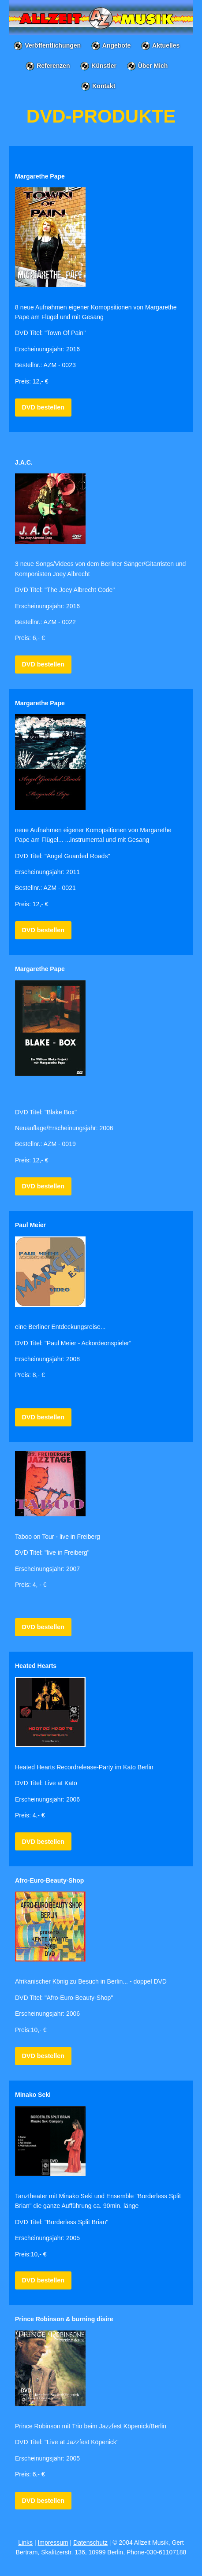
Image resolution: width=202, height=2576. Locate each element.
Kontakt (103, 85)
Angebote (116, 45)
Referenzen (53, 65)
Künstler (103, 65)
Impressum (52, 2542)
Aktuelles (166, 45)
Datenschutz (90, 2542)
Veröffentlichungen (53, 45)
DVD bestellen (43, 407)
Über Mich (153, 65)
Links (25, 2542)
